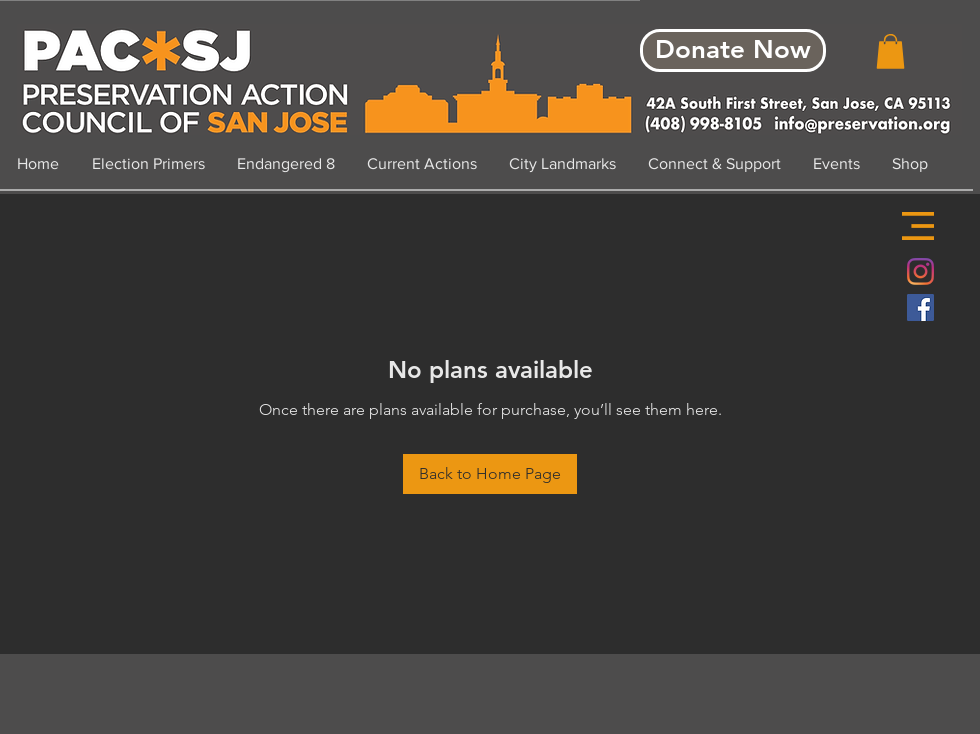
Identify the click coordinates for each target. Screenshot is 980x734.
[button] (918, 226)
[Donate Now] (733, 50)
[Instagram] (920, 271)
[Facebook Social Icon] (920, 307)
